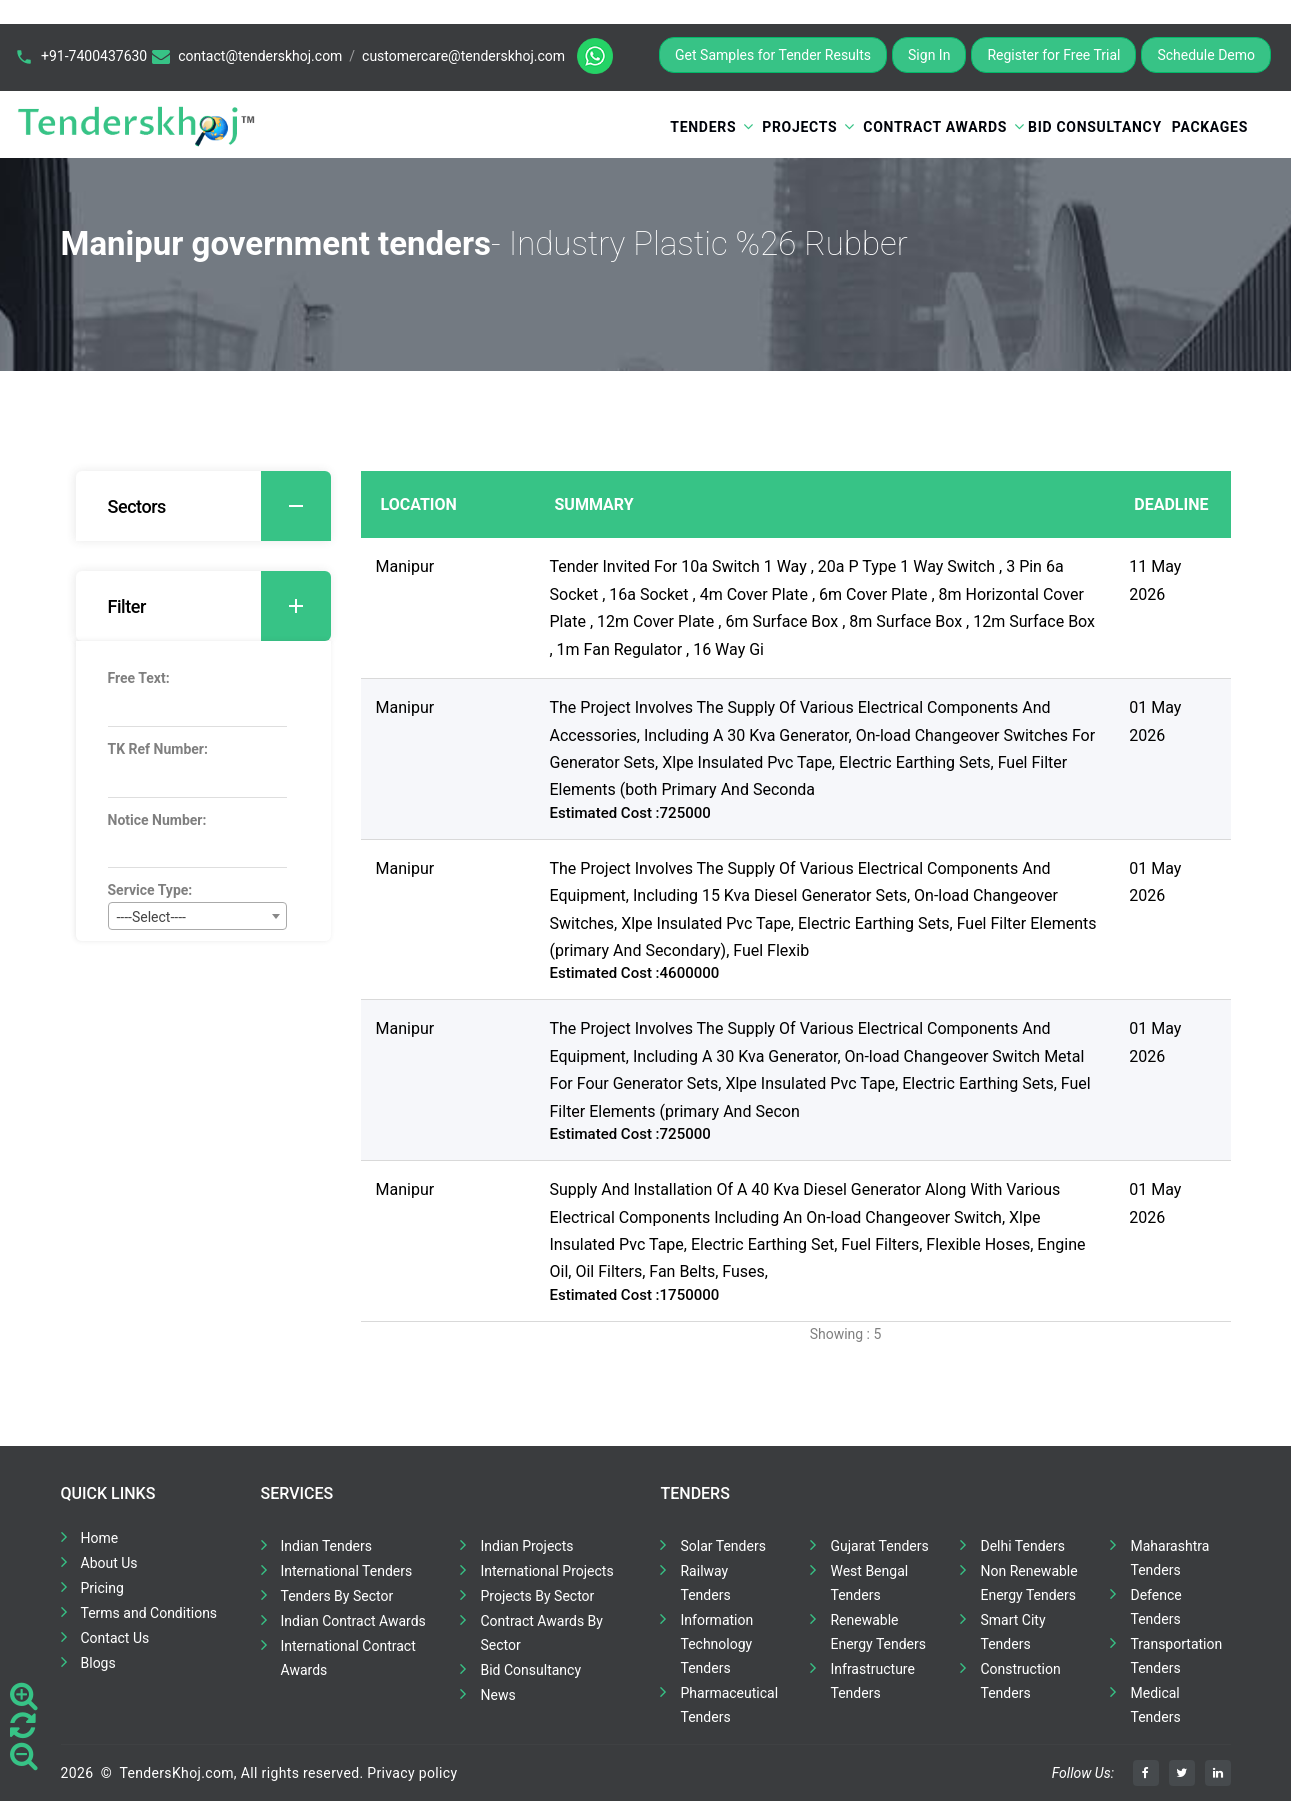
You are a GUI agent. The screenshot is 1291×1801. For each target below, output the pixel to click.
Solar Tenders (722, 1546)
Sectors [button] (219, 506)
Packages (1210, 127)
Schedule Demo (1206, 55)
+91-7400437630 (94, 56)
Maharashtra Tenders (1169, 1558)
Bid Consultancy (1095, 127)
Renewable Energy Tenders (878, 1632)
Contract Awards (935, 127)
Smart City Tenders (1012, 1632)
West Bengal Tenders (869, 1583)
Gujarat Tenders (879, 1546)
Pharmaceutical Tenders (729, 1705)
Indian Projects (526, 1546)
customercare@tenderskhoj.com (463, 56)
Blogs (98, 1663)
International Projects (546, 1571)
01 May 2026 (1155, 721)
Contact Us (115, 1638)
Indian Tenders (327, 1546)
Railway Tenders (705, 1583)
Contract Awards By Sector (541, 1633)
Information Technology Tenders (716, 1644)
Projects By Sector (537, 1596)
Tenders (703, 127)
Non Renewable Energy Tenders (1028, 1583)
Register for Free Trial (1053, 55)
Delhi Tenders (1022, 1546)
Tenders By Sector (337, 1596)
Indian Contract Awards (353, 1621)
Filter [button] (219, 606)
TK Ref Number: (158, 749)
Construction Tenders (1020, 1681)
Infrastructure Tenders (872, 1681)
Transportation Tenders (1176, 1656)
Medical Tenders (1155, 1705)
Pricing (102, 1588)
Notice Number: (157, 820)
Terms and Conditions (149, 1613)
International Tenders (347, 1571)
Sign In (929, 55)
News (497, 1695)
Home (100, 1538)
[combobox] (197, 916)
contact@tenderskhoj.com (260, 56)
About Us (109, 1563)
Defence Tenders (1155, 1607)
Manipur (405, 566)
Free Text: (139, 678)
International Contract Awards (348, 1658)
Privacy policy (412, 1773)
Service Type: (150, 890)
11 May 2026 (1155, 580)
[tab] (203, 506)
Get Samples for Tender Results (773, 55)
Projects (799, 127)
